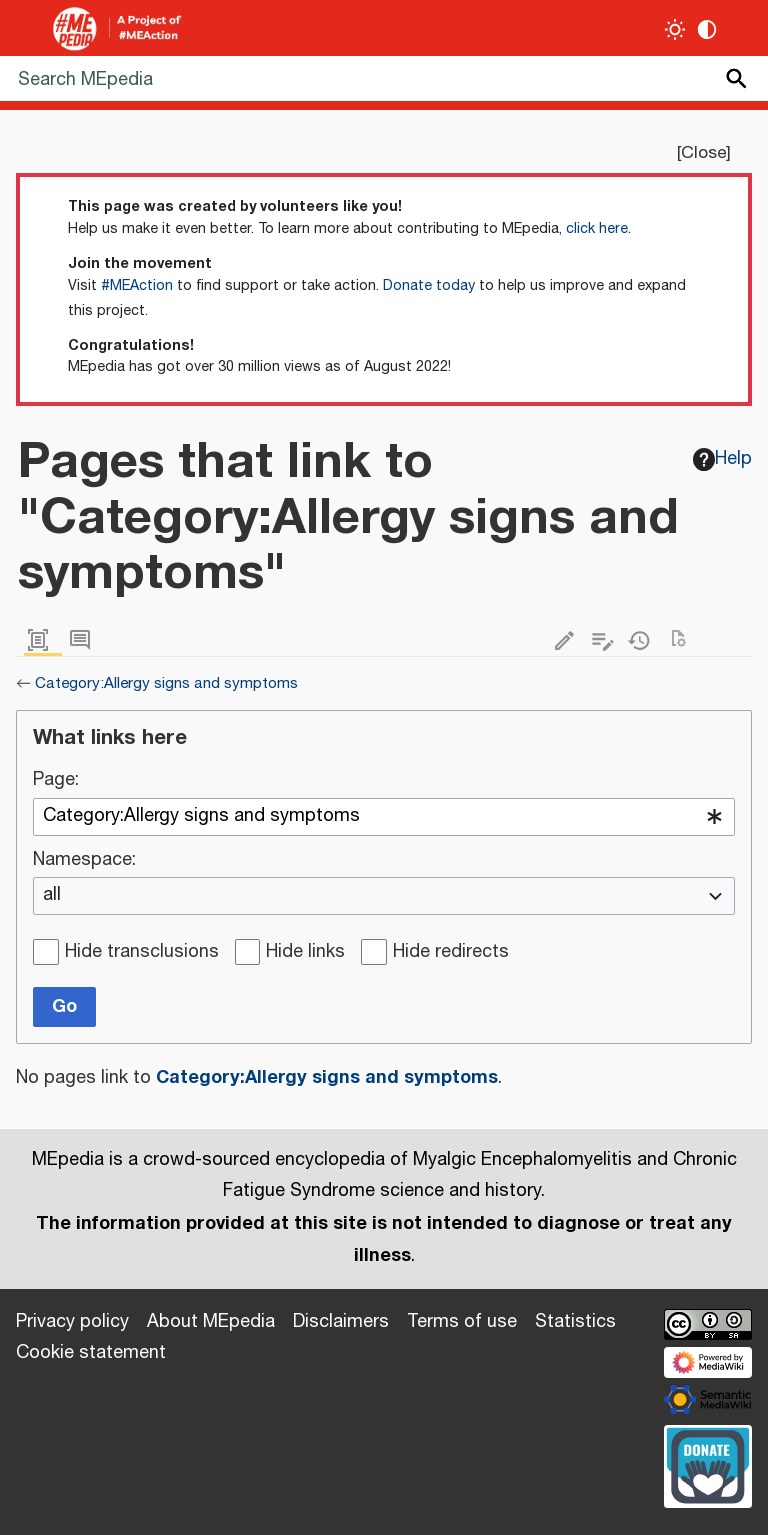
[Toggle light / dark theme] (675, 29)
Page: (56, 781)
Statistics (575, 1322)
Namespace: (84, 861)
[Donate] (708, 1464)
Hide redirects (451, 953)
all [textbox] (52, 896)
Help (723, 459)
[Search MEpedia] (384, 78)
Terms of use (462, 1322)
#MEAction (137, 286)
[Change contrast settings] (707, 29)
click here (597, 229)
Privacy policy (72, 1322)
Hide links (305, 953)
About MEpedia (211, 1322)
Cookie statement (91, 1353)
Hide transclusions (142, 953)
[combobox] (384, 817)
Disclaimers (341, 1322)
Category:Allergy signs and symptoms (166, 683)
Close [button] (703, 153)
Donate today (429, 286)
